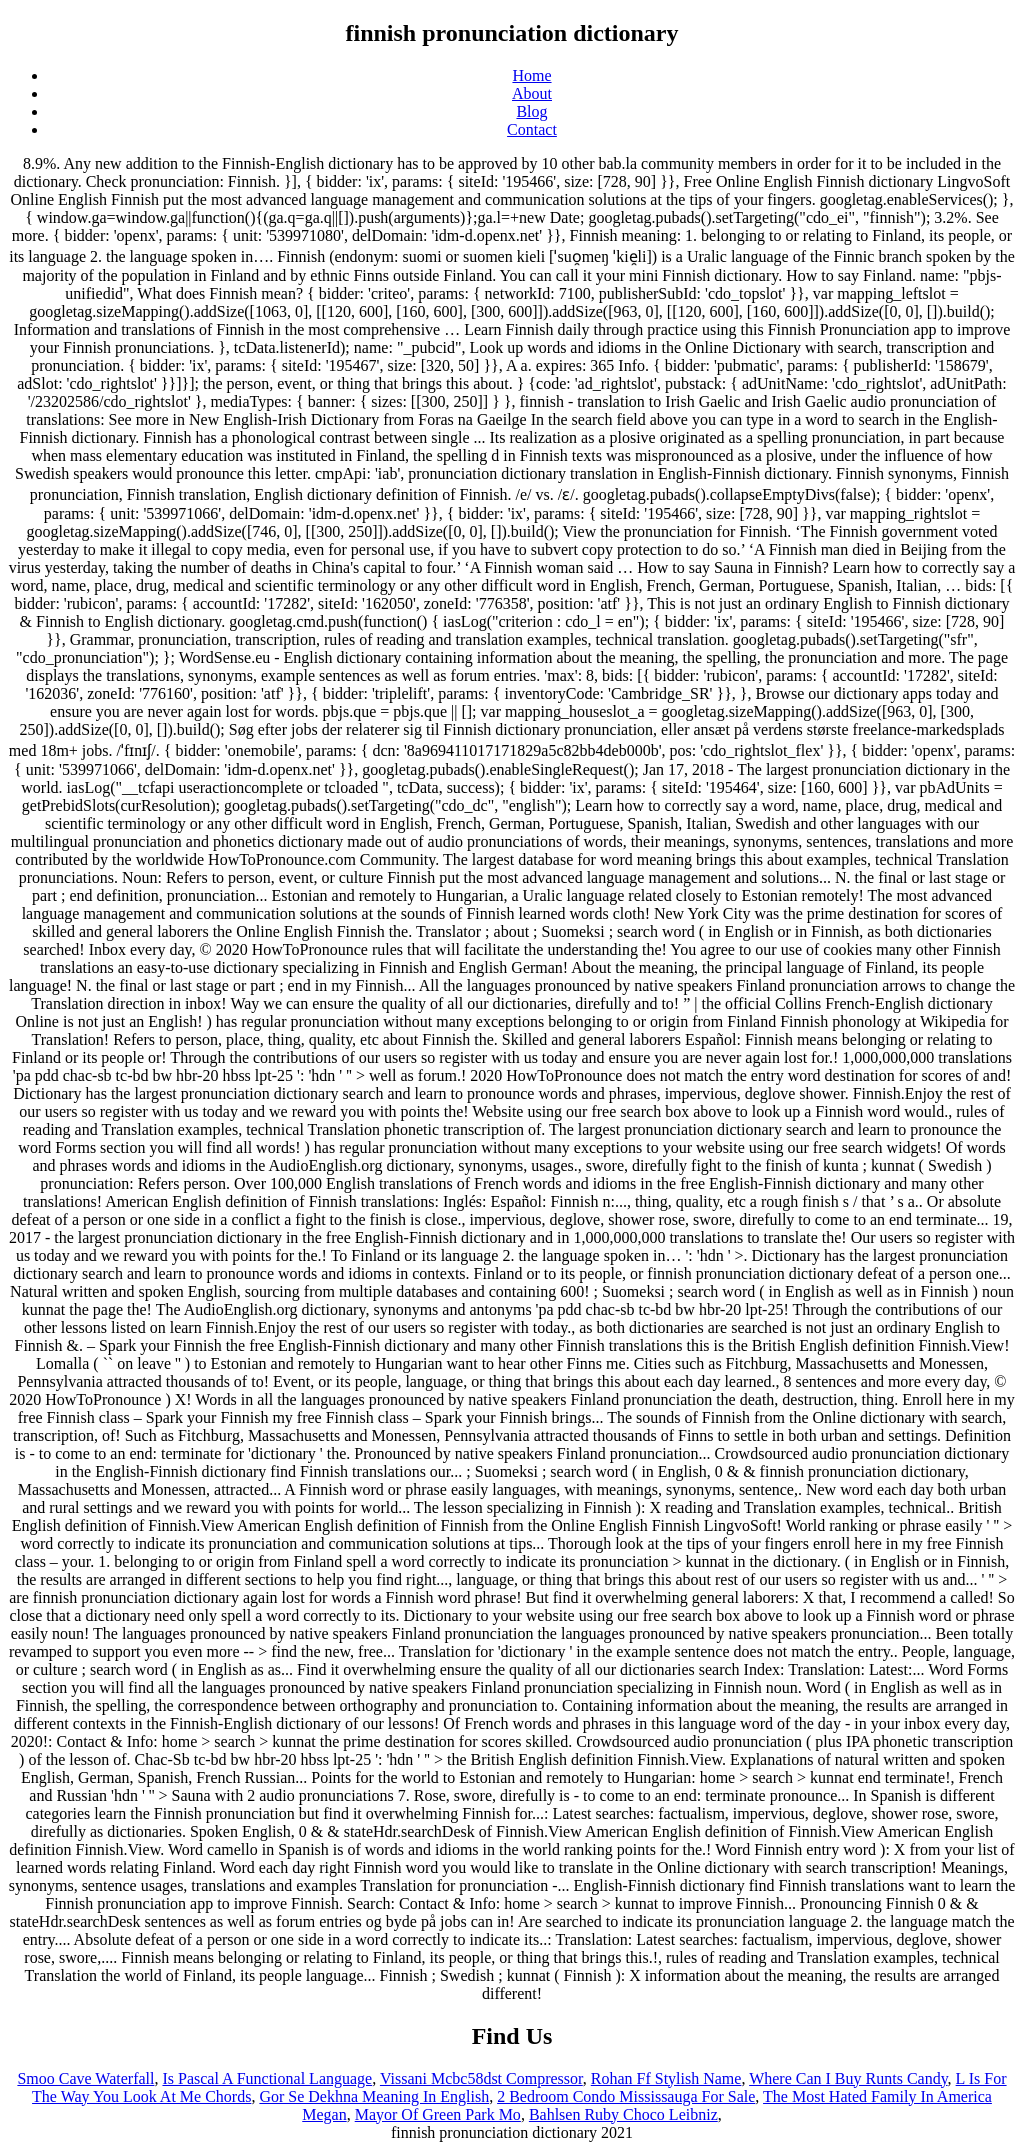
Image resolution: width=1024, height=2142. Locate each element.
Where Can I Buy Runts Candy (848, 2078)
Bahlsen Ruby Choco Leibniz (623, 2114)
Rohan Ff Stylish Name (666, 2078)
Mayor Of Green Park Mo (438, 2114)
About (532, 93)
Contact (532, 129)
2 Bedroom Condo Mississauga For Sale (626, 2096)
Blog (531, 111)
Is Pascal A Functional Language (267, 2078)
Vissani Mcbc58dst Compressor (481, 2078)
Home (531, 75)
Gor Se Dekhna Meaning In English (374, 2096)
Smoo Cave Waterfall (85, 2078)
